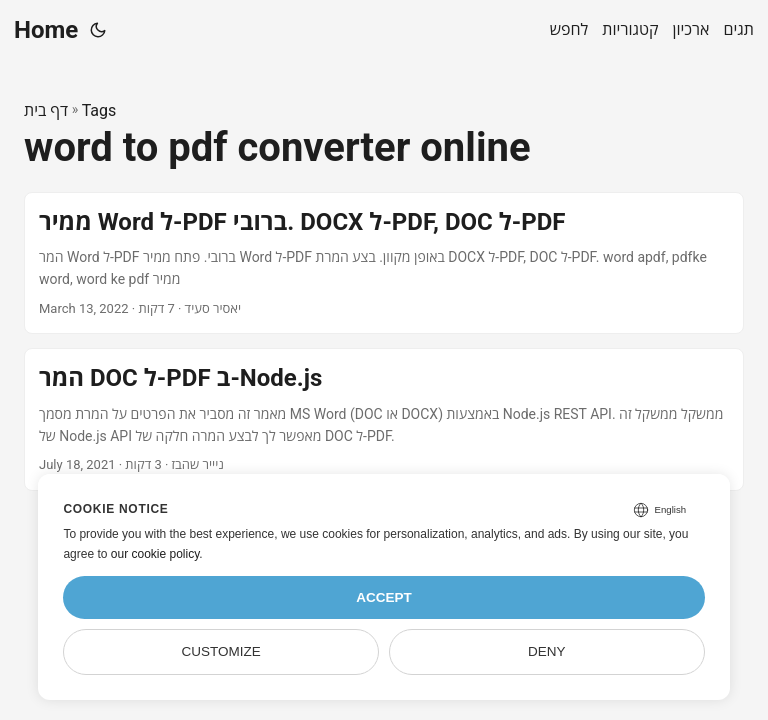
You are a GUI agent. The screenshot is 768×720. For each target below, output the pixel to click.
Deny (547, 651)
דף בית (46, 110)
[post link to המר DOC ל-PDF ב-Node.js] (384, 419)
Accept (384, 597)
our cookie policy (155, 554)
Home (46, 30)
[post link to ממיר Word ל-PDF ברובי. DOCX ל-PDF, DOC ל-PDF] (384, 263)
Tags (99, 110)
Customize (221, 651)
